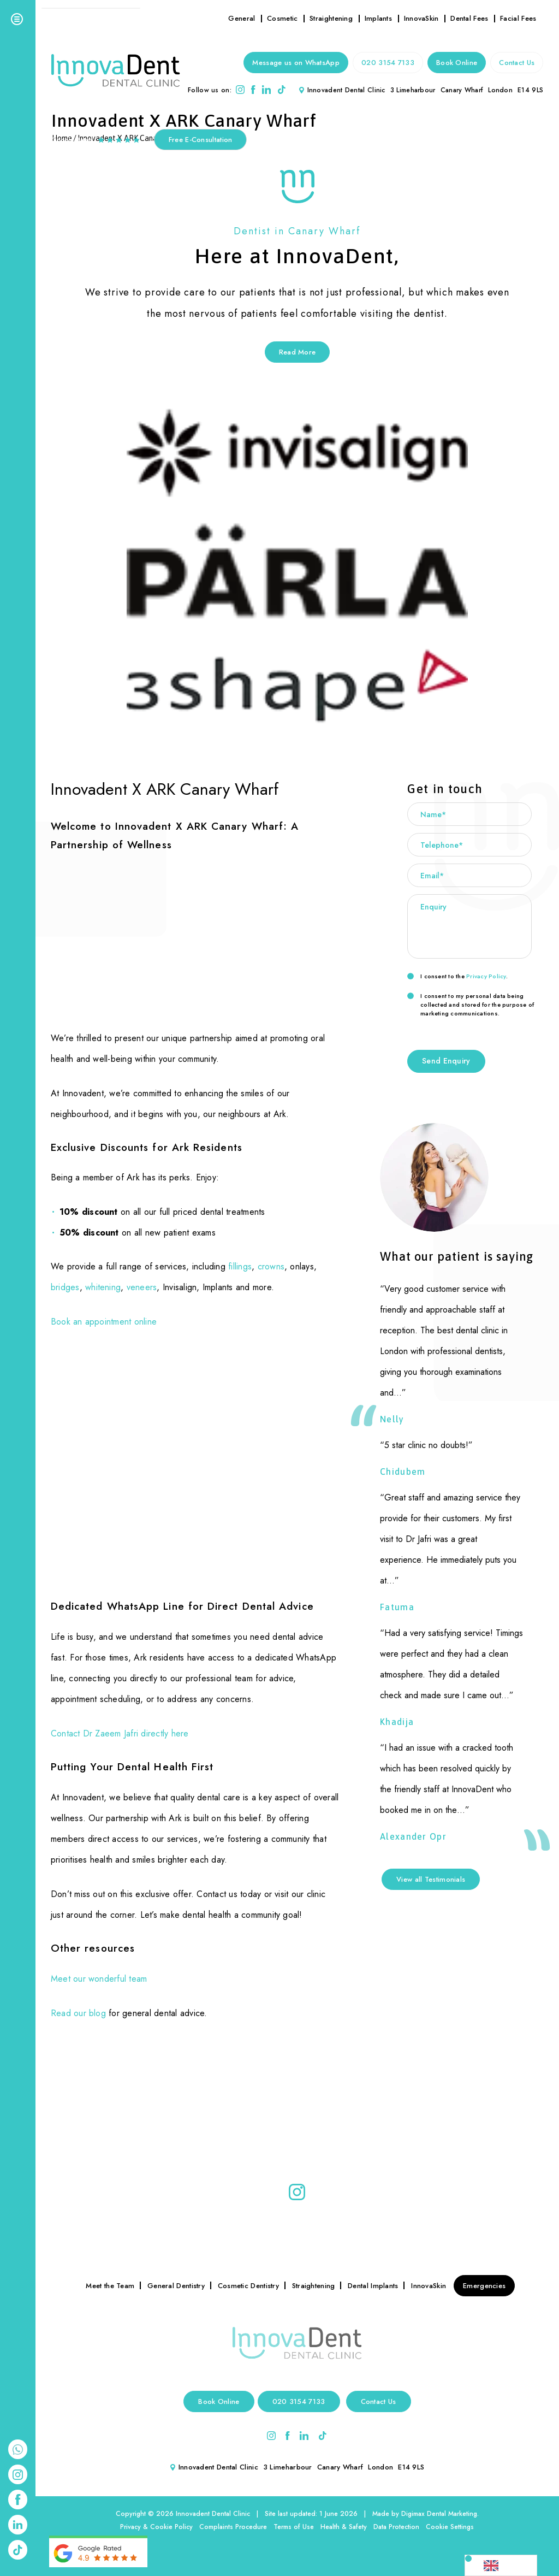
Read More (297, 352)
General (241, 18)
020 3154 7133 (387, 62)
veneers (142, 1287)
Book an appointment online (104, 1321)
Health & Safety (343, 2527)
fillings (240, 1266)
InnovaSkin (421, 18)
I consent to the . (457, 976)
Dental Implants (373, 2285)
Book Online (456, 62)
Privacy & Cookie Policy (156, 2527)
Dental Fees (469, 18)
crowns (271, 1266)
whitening (103, 1287)
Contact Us (516, 62)
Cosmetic (282, 18)
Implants (378, 18)
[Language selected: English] (501, 2565)
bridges (65, 1287)
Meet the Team (110, 2285)
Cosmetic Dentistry (248, 2285)
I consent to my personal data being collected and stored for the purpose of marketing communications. (470, 1004)
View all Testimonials (430, 1879)
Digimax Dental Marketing (439, 2514)
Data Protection (396, 2527)
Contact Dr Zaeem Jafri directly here (120, 1733)
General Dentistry (176, 2285)
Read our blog (78, 2013)
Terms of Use (293, 2527)
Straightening (331, 18)
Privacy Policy (486, 976)
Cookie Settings (450, 2527)
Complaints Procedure (233, 2527)
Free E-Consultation (201, 139)
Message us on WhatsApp (296, 62)
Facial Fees (518, 18)
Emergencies (484, 2285)
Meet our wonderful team (99, 1978)
